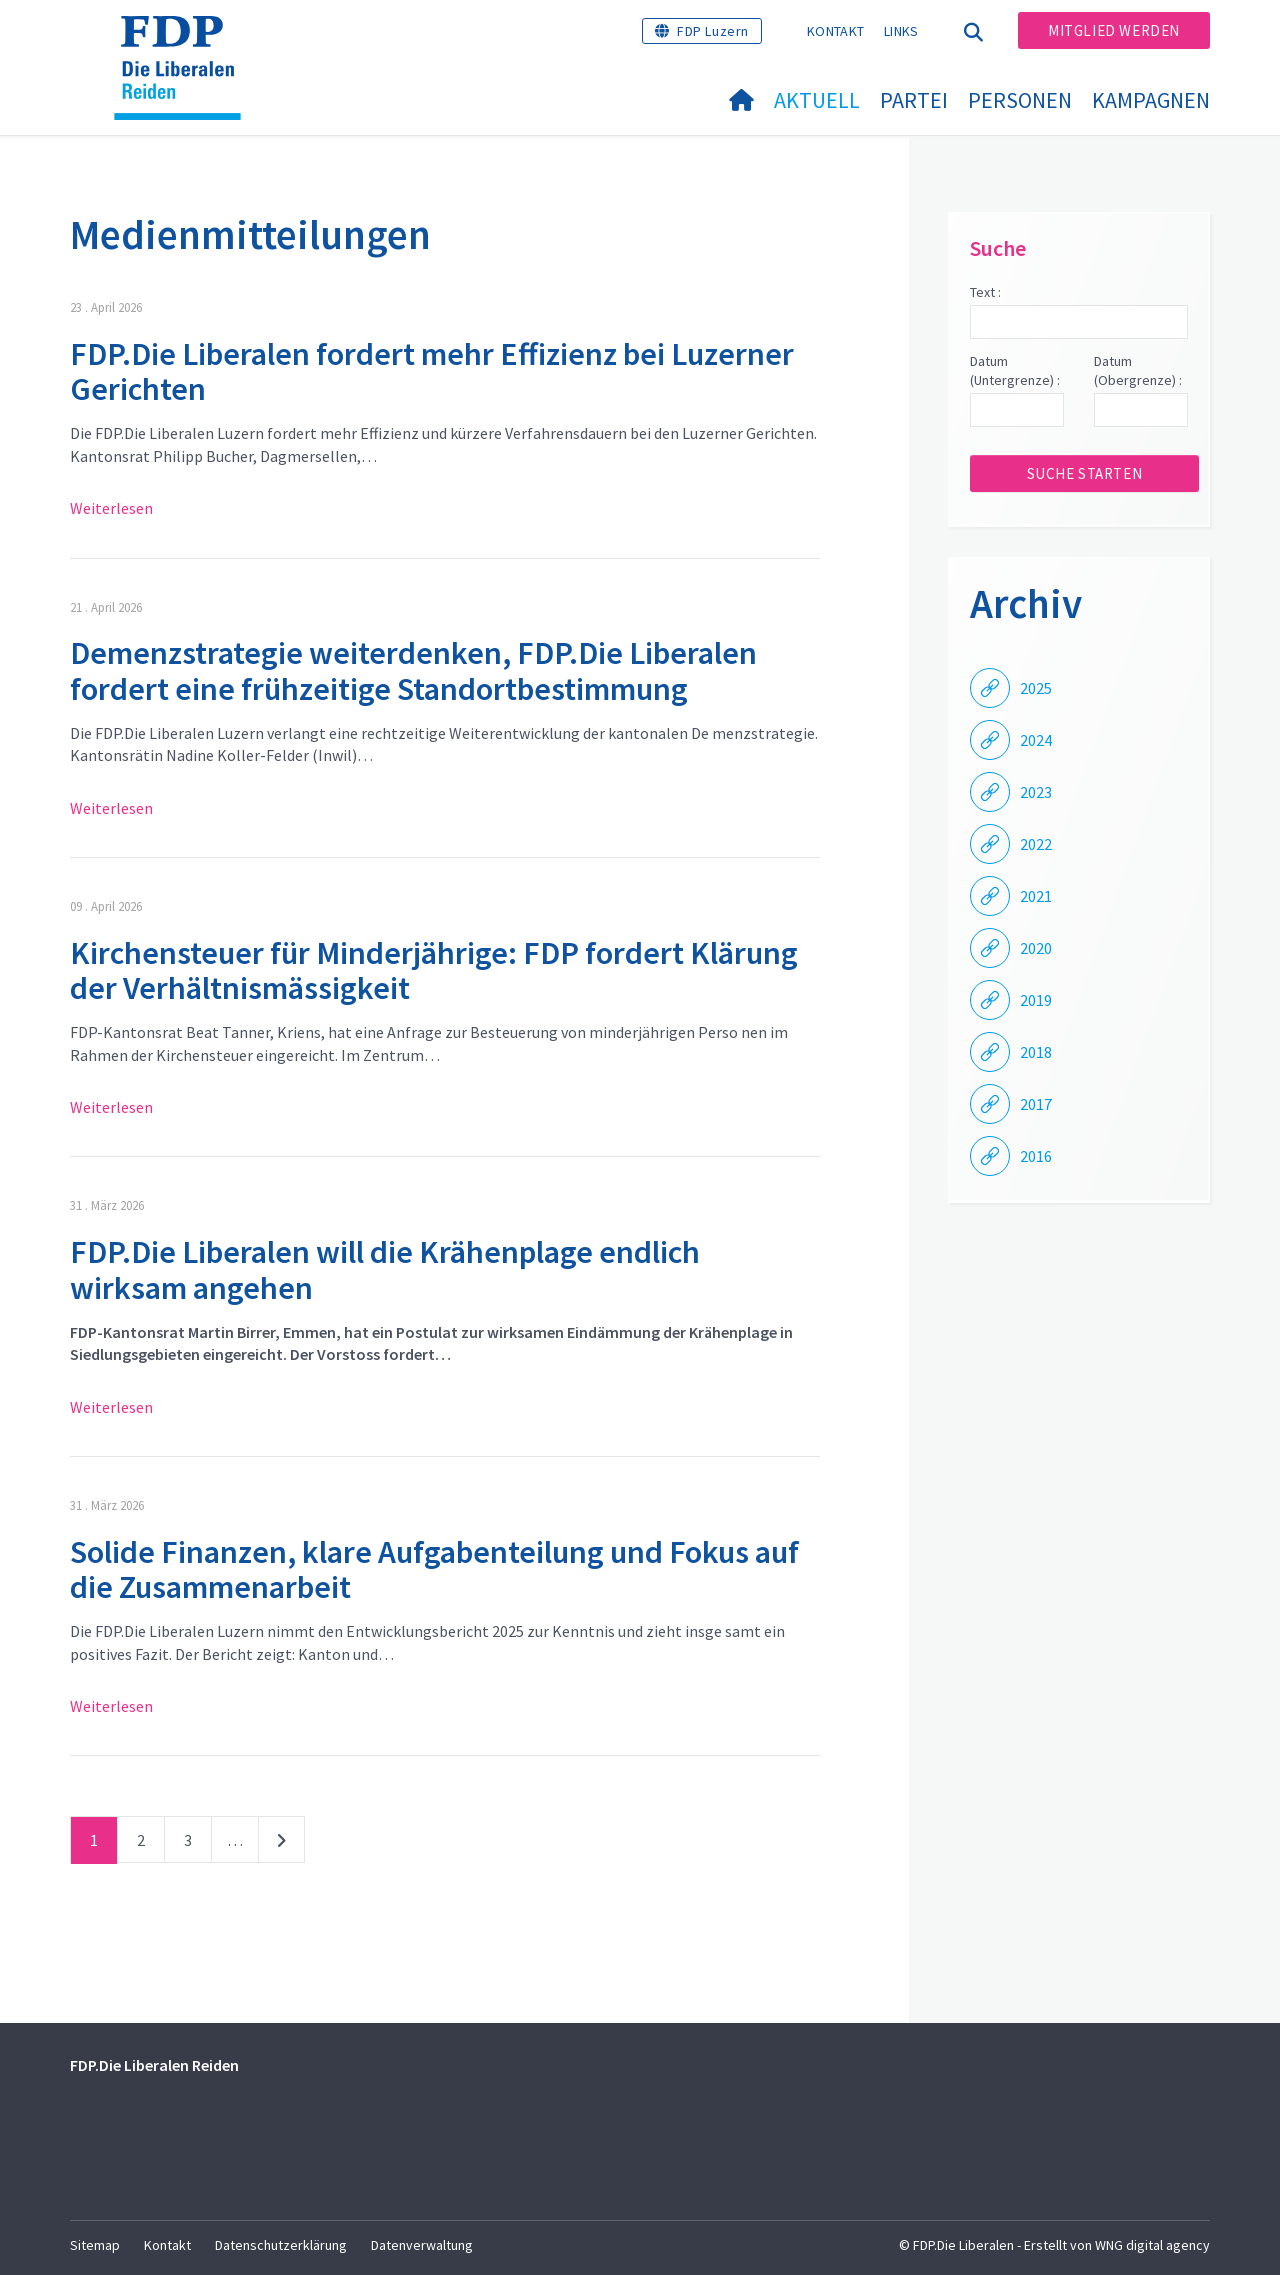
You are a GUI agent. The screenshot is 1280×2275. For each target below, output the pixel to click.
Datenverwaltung (422, 2245)
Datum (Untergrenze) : (1015, 371)
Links (901, 31)
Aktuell (817, 100)
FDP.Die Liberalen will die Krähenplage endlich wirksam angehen (385, 1269)
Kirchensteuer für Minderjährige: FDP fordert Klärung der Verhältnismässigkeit (434, 970)
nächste (281, 1844)
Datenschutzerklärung (281, 2245)
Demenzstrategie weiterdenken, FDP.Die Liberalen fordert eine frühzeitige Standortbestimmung (413, 670)
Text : (985, 292)
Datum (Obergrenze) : (1138, 371)
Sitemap (95, 2245)
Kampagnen (1151, 100)
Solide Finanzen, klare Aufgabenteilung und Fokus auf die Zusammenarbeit (434, 1569)
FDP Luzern (713, 31)
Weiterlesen (111, 508)
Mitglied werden (1114, 30)
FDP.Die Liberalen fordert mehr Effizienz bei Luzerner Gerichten (432, 371)
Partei (914, 100)
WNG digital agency (1152, 2245)
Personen (1020, 100)
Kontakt (835, 31)
